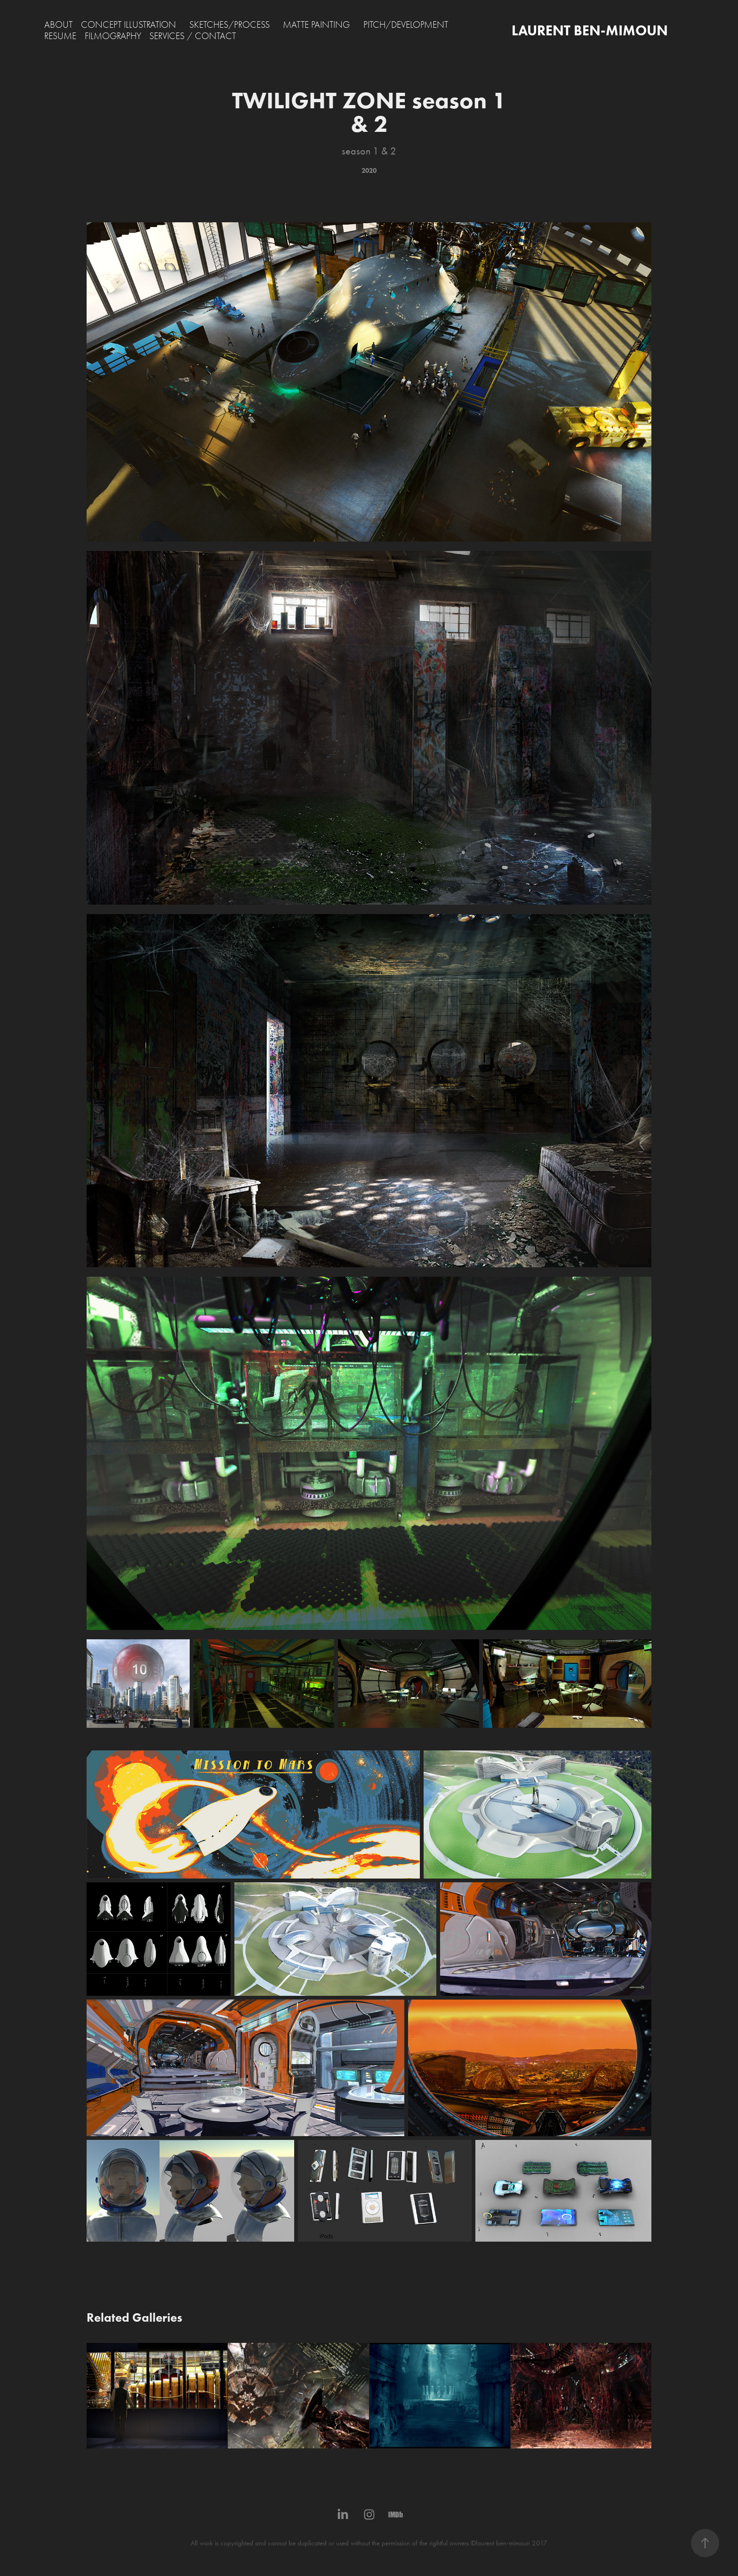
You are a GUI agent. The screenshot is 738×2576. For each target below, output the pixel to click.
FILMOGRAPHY (113, 36)
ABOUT (58, 24)
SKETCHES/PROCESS (229, 24)
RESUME (60, 36)
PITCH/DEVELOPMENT (405, 24)
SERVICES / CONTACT (192, 36)
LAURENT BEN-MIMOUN (590, 30)
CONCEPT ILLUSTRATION (128, 24)
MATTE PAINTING (316, 24)
